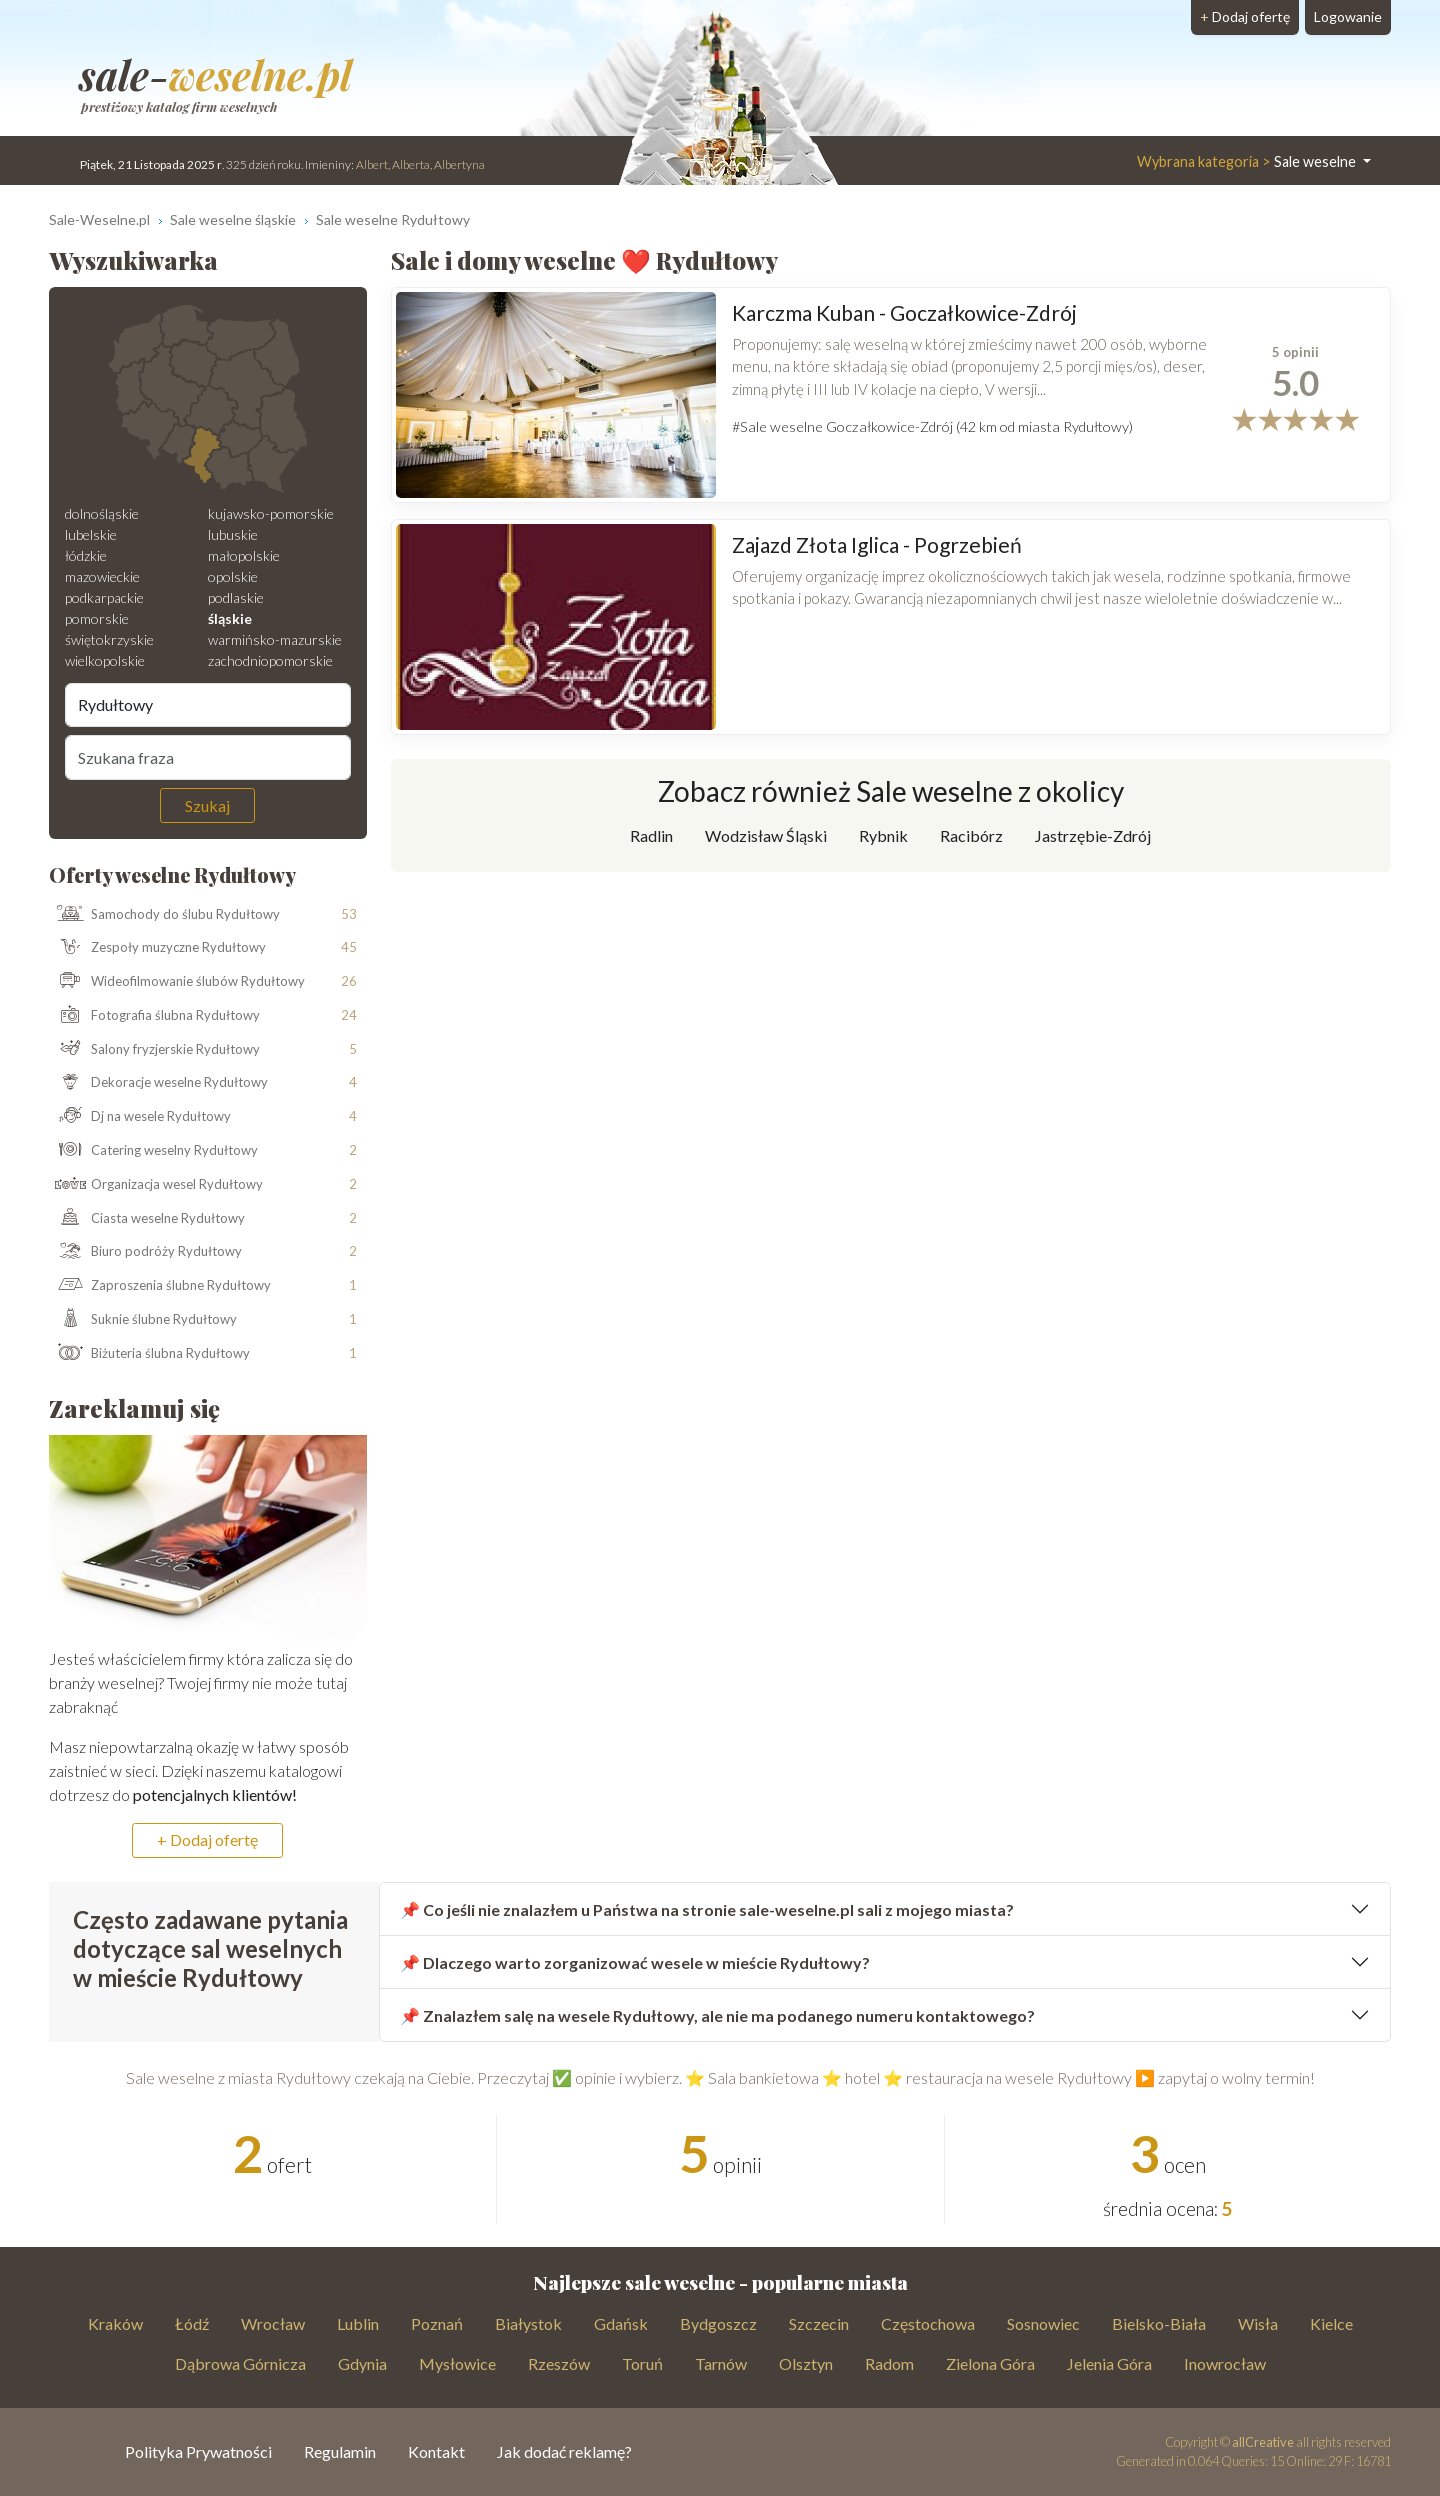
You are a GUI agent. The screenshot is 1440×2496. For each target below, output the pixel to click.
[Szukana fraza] (208, 757)
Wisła (1258, 2323)
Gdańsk (621, 2323)
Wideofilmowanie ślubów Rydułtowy (177, 982)
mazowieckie (102, 576)
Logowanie (1348, 16)
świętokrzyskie (109, 639)
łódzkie (86, 555)
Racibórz (971, 835)
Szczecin (819, 2323)
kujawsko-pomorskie (271, 513)
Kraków (115, 2323)
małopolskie (244, 555)
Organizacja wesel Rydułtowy (156, 1185)
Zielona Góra (990, 2363)
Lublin (358, 2323)
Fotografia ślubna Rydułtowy (155, 1016)
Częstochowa (928, 2323)
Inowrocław (1225, 2363)
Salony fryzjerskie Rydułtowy (155, 1050)
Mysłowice (457, 2363)
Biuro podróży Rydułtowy (146, 1252)
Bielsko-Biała (1159, 2323)
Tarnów (721, 2363)
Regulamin (340, 2451)
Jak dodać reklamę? (564, 2451)
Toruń (642, 2363)
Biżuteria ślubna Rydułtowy (150, 1354)
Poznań (437, 2323)
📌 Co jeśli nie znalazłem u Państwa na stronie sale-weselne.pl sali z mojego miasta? (707, 1909)
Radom (889, 2363)
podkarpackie (104, 597)
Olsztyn (806, 2363)
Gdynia (362, 2363)
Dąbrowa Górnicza (240, 2363)
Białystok (528, 2323)
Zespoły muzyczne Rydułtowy (158, 948)
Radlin (651, 835)
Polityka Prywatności (198, 2451)
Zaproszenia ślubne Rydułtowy (160, 1286)
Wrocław (273, 2323)
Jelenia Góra (1109, 2363)
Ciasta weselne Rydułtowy (147, 1218)
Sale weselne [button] (1248, 161)
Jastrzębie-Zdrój (1093, 835)
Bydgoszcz (718, 2323)
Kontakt (436, 2451)
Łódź (192, 2323)
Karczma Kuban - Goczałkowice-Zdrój (904, 312)
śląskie (230, 618)
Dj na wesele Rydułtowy (140, 1117)
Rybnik (883, 835)
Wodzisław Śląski (766, 835)
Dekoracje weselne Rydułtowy (159, 1083)
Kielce (1331, 2323)
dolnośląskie (102, 513)
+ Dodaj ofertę (207, 1839)
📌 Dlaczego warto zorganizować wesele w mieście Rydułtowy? (635, 1962)
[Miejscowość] (208, 705)
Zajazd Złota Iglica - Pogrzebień (877, 544)
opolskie (233, 576)
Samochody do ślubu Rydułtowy (165, 914)
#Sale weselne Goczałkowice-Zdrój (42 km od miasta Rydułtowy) (932, 426)
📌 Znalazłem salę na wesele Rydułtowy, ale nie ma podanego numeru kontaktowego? (717, 2015)
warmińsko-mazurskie (275, 639)
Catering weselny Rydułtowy (154, 1151)
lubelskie (91, 534)
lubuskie (233, 534)
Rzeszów (559, 2363)
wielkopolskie (105, 660)
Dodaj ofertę (1245, 16)
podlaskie (236, 597)
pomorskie (97, 618)
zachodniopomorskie (270, 660)
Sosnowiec (1043, 2323)
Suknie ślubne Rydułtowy (143, 1320)
